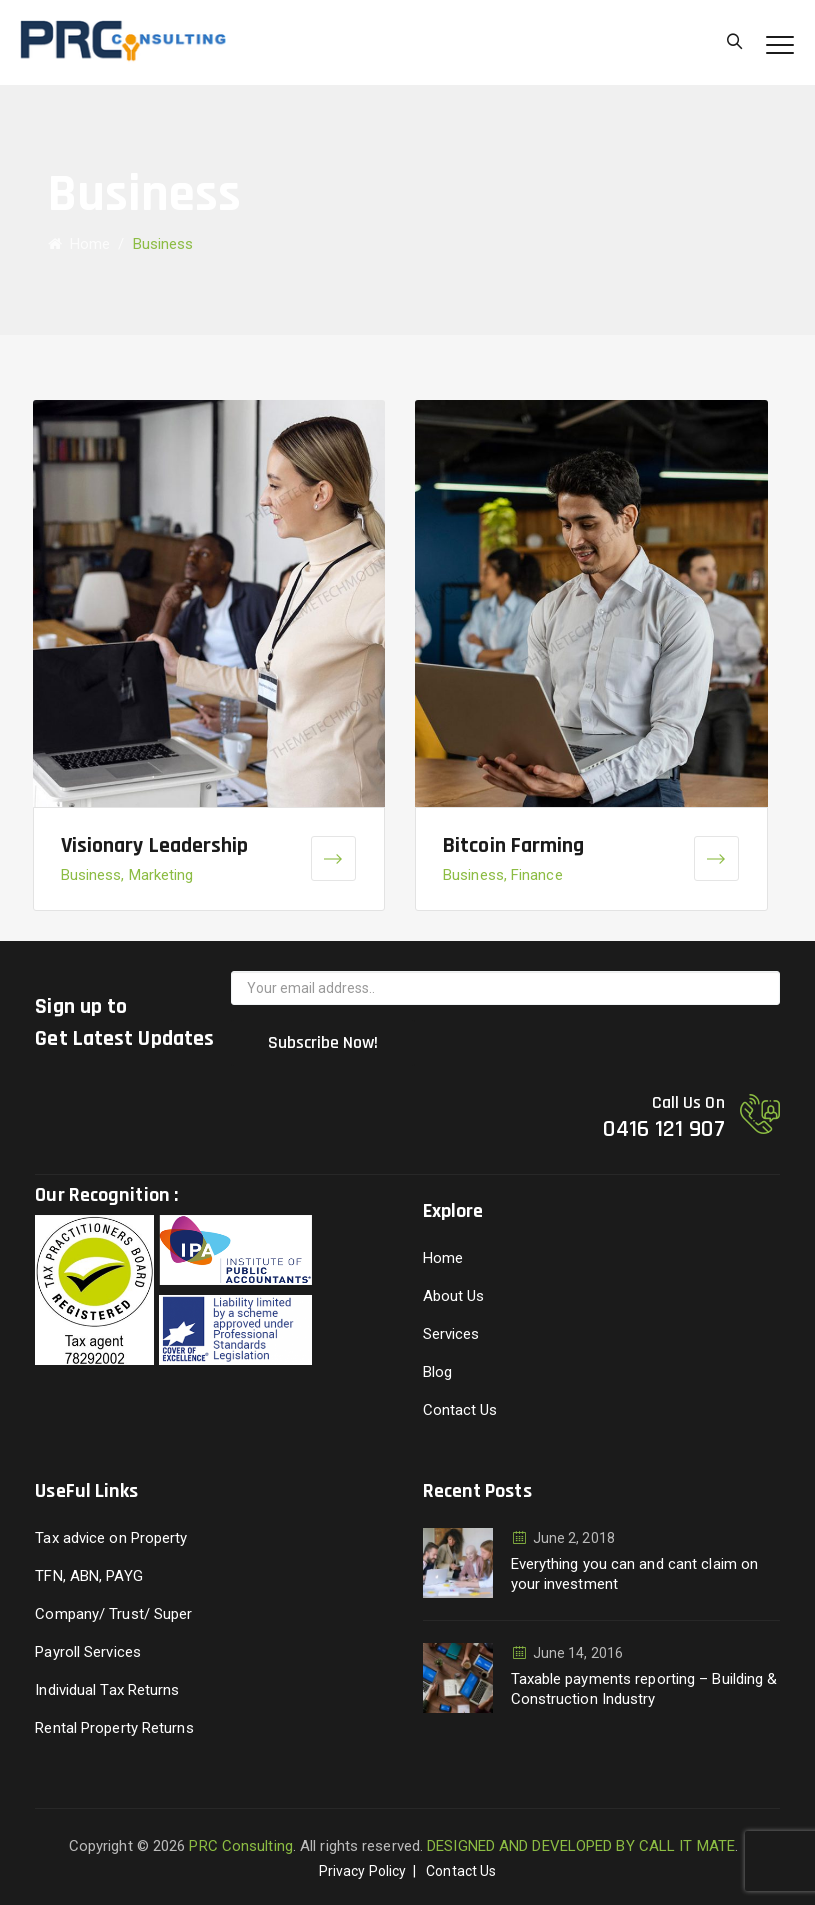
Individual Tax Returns (107, 1690)
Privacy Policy (362, 1871)
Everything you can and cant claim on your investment (635, 1574)
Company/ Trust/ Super (113, 1614)
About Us (454, 1296)
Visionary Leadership (155, 846)
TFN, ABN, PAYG (88, 1576)
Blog (437, 1372)
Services (451, 1334)
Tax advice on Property (111, 1538)
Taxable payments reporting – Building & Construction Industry (644, 1689)
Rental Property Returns (114, 1728)
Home (79, 244)
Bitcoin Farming (514, 846)
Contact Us (460, 1410)
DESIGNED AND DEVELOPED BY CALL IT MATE (581, 1846)
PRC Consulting (240, 1846)
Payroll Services (88, 1652)
